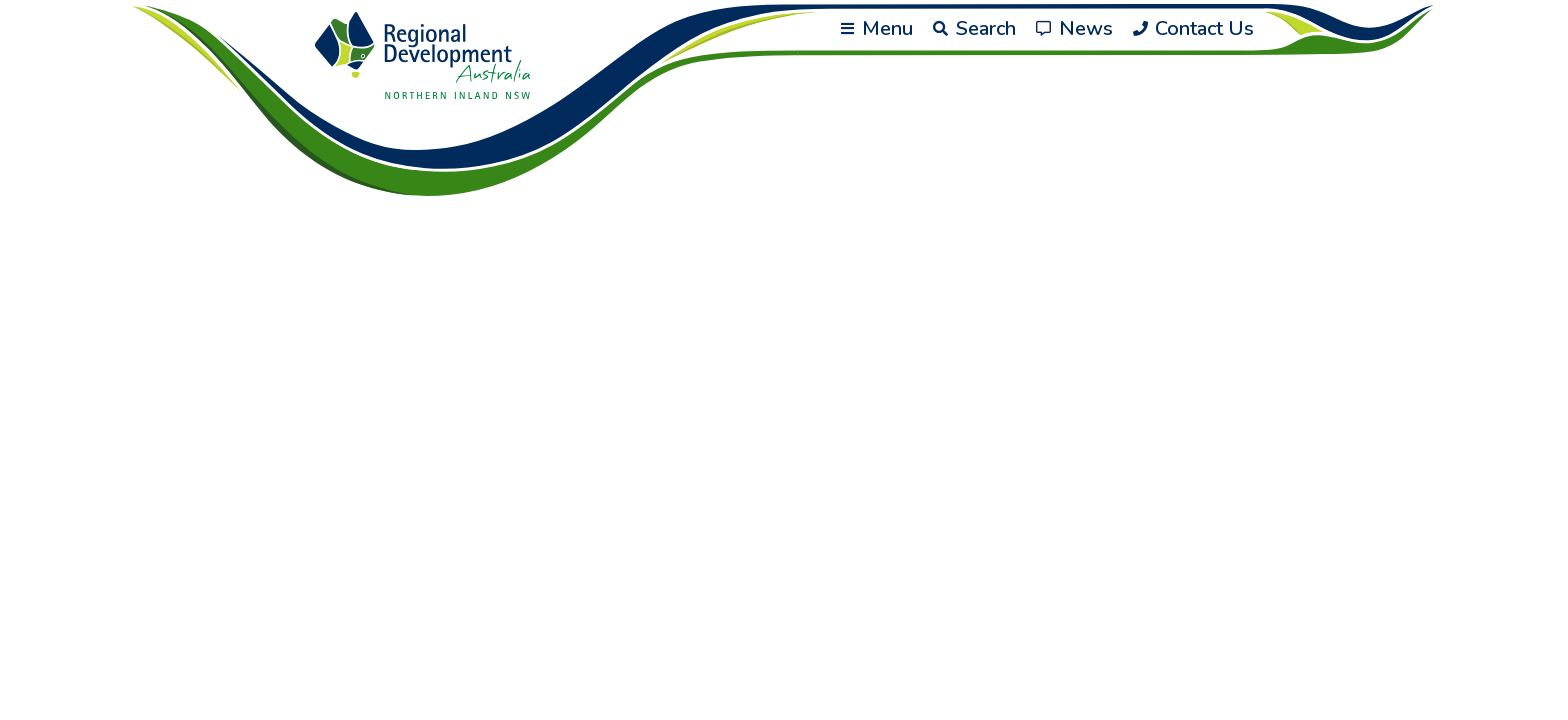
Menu (877, 28)
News (1074, 28)
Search (974, 28)
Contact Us (1193, 28)
